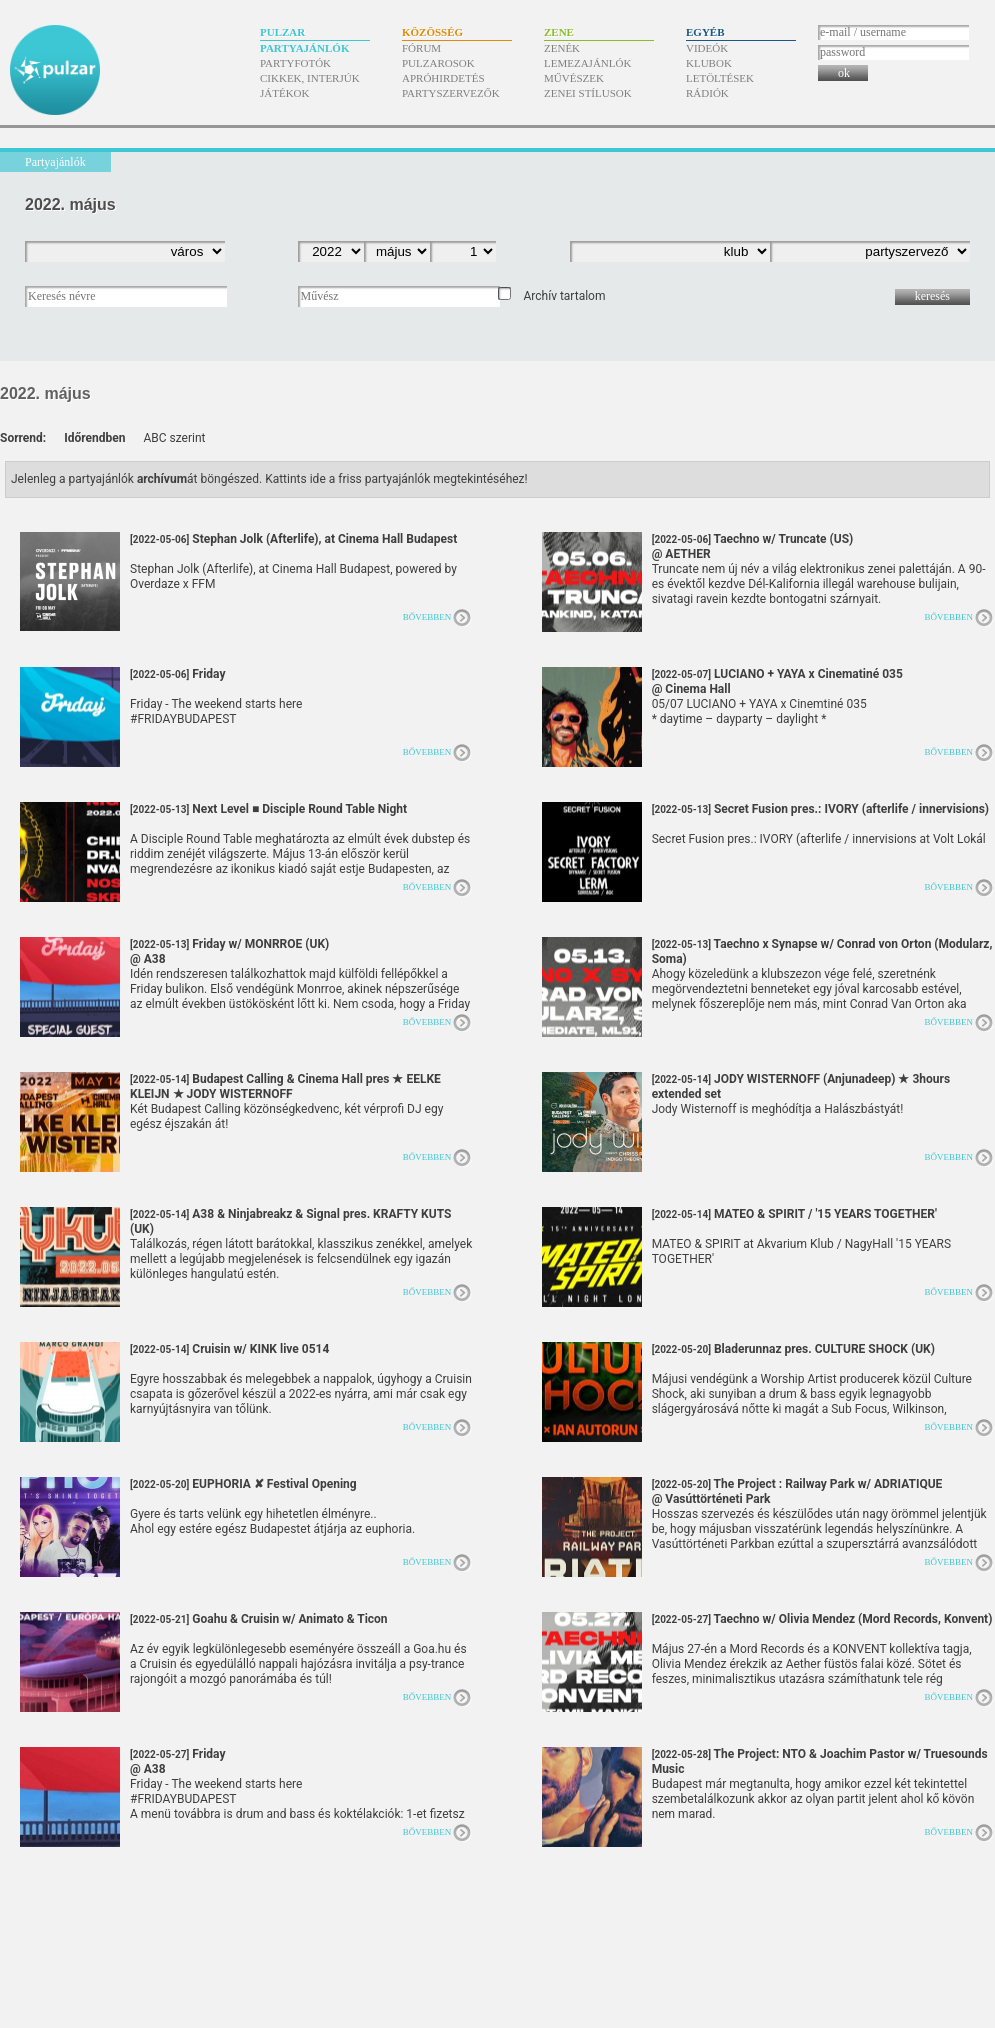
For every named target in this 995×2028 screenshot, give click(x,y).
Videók (707, 48)
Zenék (562, 48)
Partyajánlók (304, 48)
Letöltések (720, 78)
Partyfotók (295, 63)
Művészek (574, 78)
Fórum (421, 48)
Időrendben (94, 438)
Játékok (285, 93)
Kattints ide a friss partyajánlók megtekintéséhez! (396, 479)
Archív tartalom (564, 296)
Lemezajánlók (587, 63)
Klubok (709, 63)
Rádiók (707, 93)
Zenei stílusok (588, 93)
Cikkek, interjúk (310, 78)
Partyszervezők (451, 93)
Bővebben (427, 617)
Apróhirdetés (443, 78)
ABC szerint (174, 438)
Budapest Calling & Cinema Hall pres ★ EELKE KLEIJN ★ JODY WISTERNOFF (285, 1094)
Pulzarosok (438, 63)
